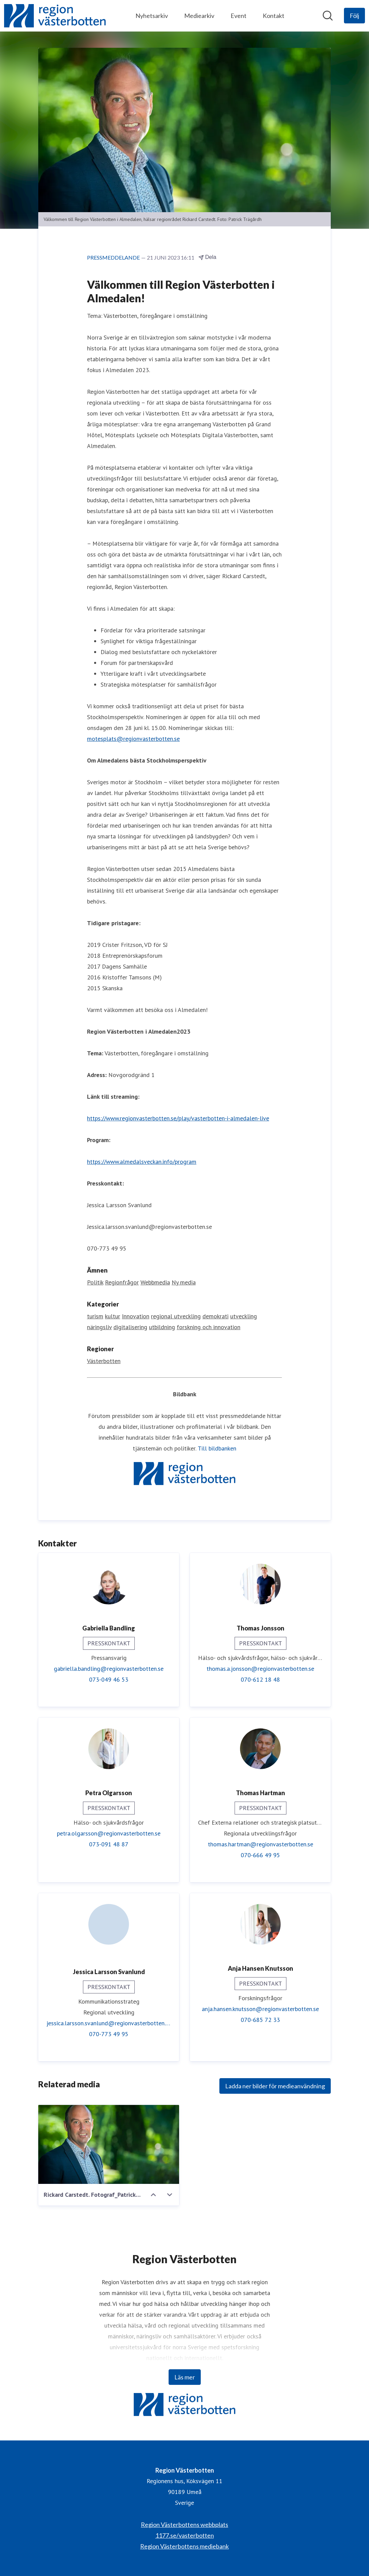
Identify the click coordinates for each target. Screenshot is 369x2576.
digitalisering (130, 1327)
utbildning (162, 1327)
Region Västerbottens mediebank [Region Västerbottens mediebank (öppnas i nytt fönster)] (184, 2546)
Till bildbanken (217, 1449)
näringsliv (99, 1327)
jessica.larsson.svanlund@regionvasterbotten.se (108, 2023)
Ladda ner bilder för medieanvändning (275, 2086)
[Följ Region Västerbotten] (354, 15)
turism (95, 1316)
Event (238, 15)
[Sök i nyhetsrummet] (327, 15)
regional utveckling (176, 1316)
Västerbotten (104, 1361)
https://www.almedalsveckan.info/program (141, 1162)
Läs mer (184, 2377)
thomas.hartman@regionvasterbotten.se (260, 1844)
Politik (95, 1282)
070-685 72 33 (260, 2020)
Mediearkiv (199, 15)
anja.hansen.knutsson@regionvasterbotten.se (260, 2009)
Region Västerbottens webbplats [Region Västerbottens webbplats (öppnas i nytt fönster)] (184, 2524)
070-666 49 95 (260, 1855)
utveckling (243, 1316)
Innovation (135, 1316)
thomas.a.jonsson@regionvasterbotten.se (260, 1669)
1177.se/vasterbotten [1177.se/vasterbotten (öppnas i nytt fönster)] (184, 2535)
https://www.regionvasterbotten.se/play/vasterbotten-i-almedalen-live (178, 1118)
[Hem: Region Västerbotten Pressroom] (55, 15)
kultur (112, 1316)
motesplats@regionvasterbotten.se (133, 739)
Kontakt (273, 15)
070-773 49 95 (108, 2034)
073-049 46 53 (108, 1680)
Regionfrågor (122, 1282)
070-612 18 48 (260, 1680)
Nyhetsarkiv (151, 15)
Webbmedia (155, 1282)
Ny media (184, 1282)
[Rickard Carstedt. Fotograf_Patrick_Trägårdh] (108, 2144)
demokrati (215, 1316)
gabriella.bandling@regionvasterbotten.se (109, 1669)
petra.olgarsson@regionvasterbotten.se (108, 1834)
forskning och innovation (208, 1327)
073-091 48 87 (108, 1844)
